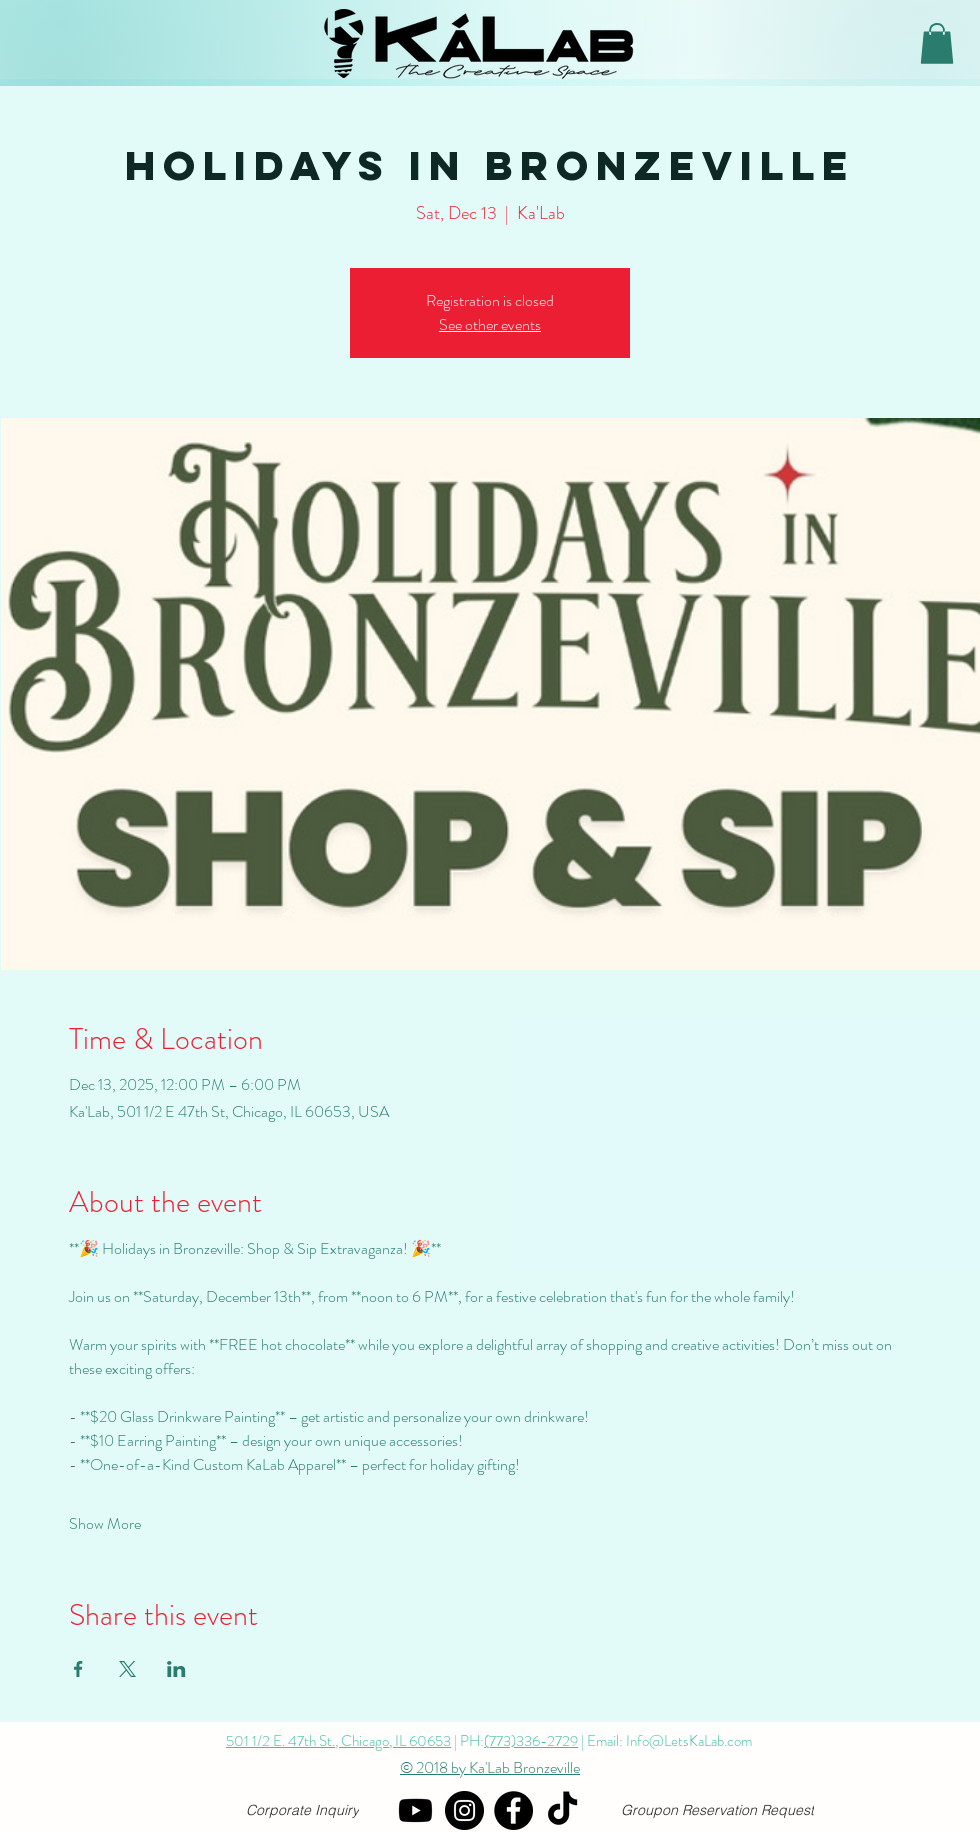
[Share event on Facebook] (78, 1669)
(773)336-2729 (531, 1741)
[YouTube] (415, 1810)
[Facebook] (513, 1810)
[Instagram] (464, 1810)
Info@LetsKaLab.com (689, 1741)
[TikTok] (562, 1810)
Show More (105, 1524)
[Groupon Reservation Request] (717, 1810)
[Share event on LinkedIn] (176, 1669)
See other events (490, 324)
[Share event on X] (127, 1669)
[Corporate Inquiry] (302, 1810)
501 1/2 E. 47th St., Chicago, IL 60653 (338, 1741)
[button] (937, 43)
